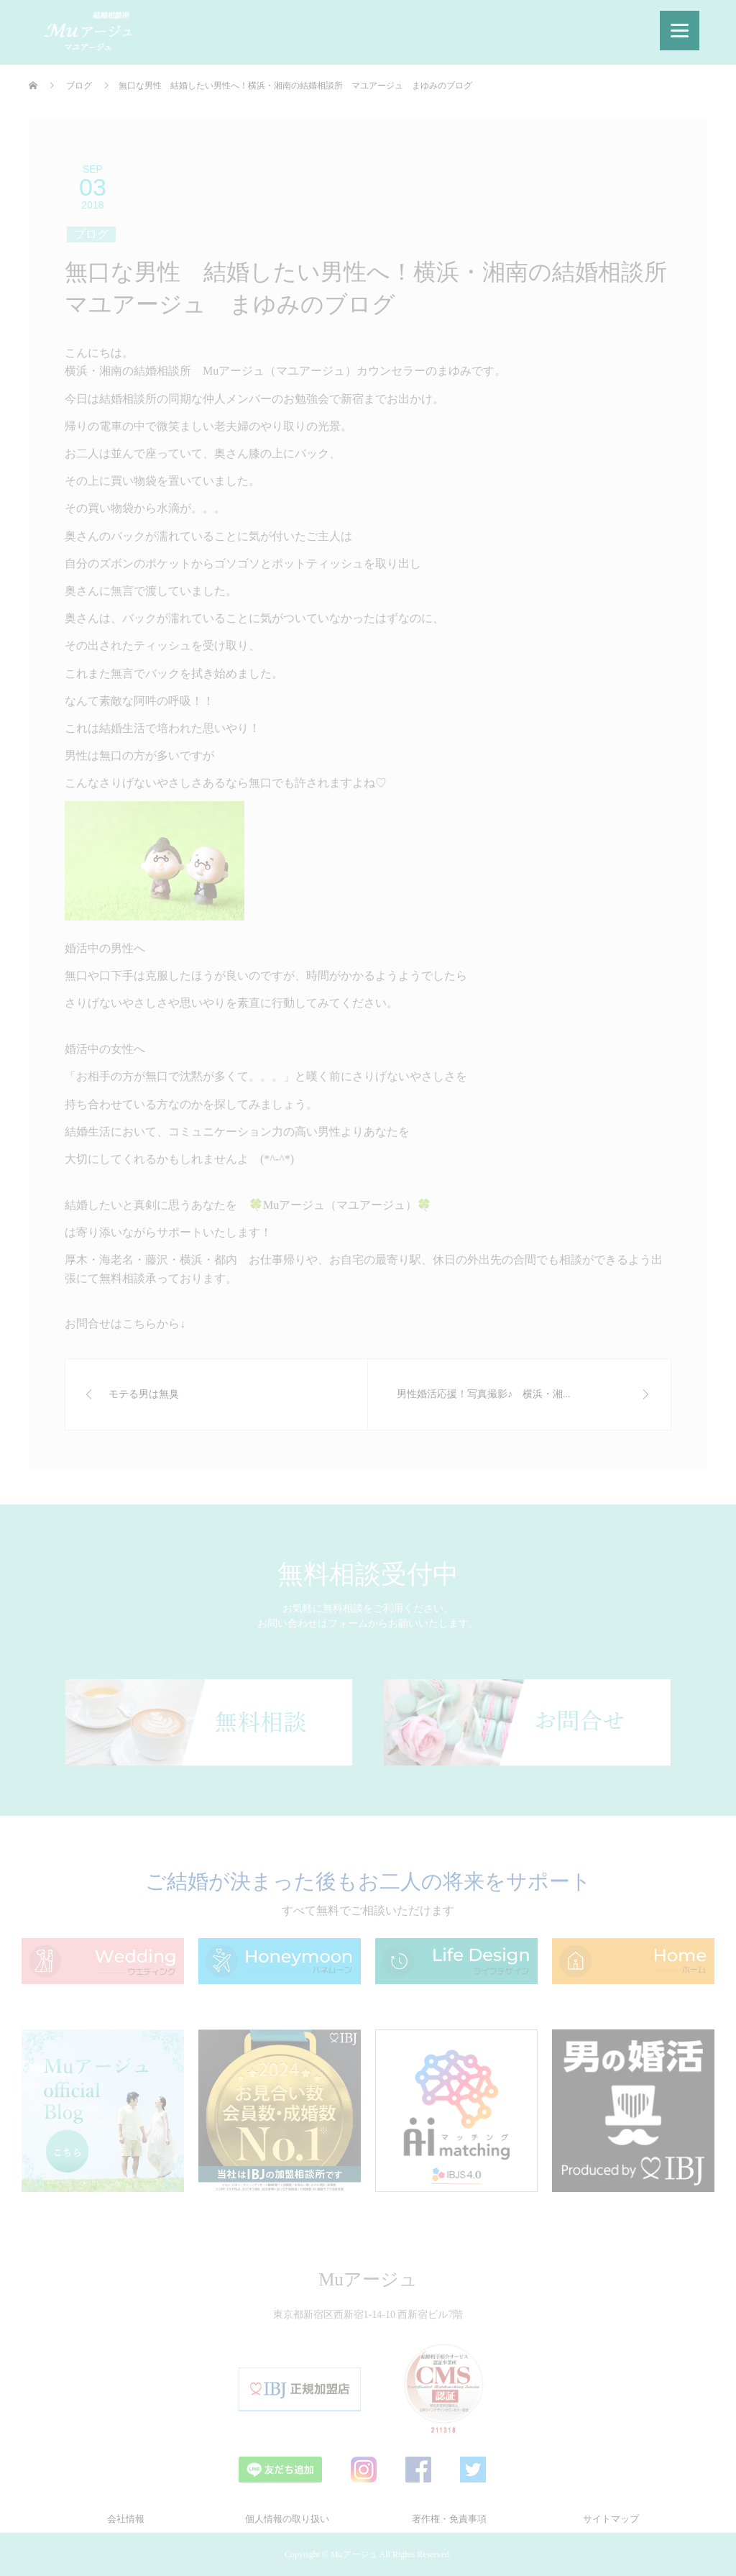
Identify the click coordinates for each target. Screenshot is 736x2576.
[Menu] (679, 30)
